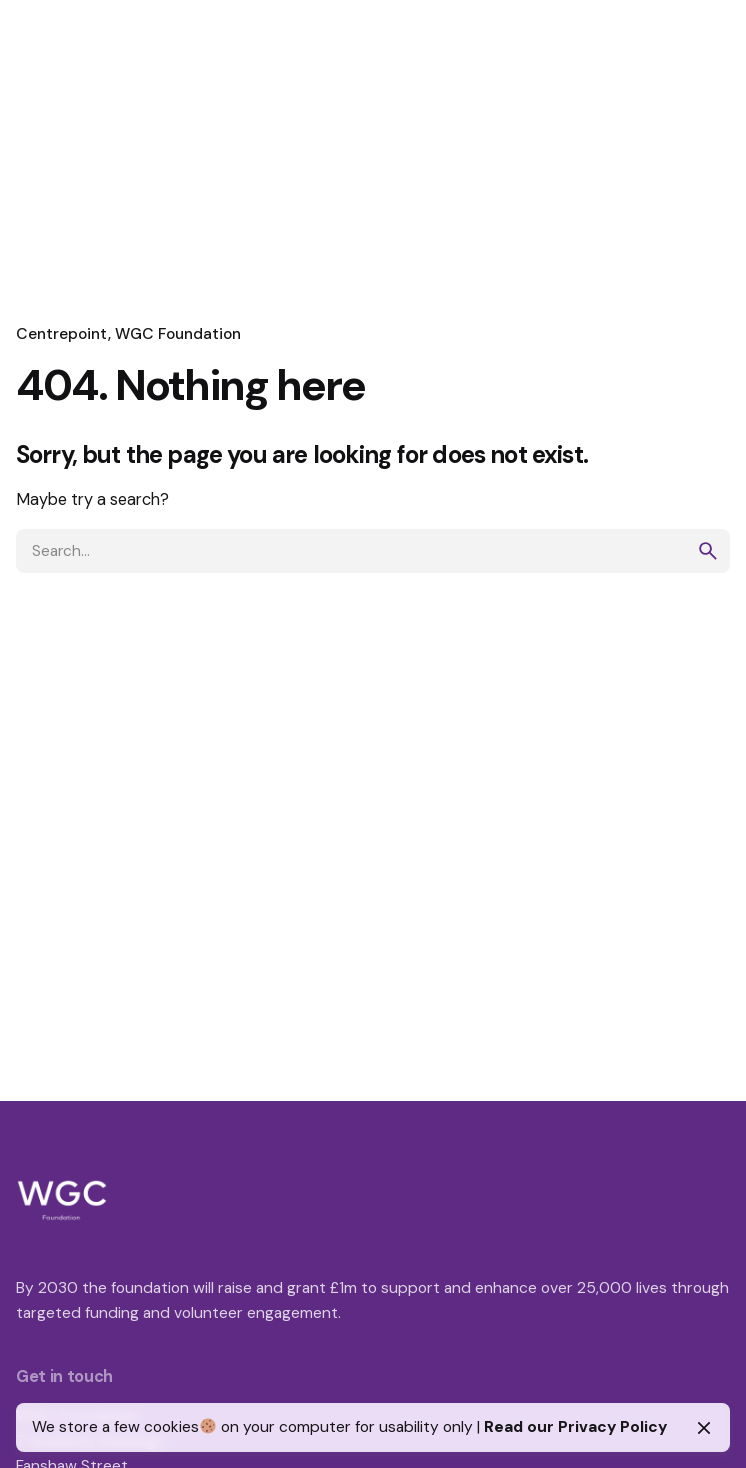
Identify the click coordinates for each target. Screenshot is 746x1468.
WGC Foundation (178, 334)
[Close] (704, 1428)
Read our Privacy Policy (575, 1427)
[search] (708, 551)
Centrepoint (62, 334)
